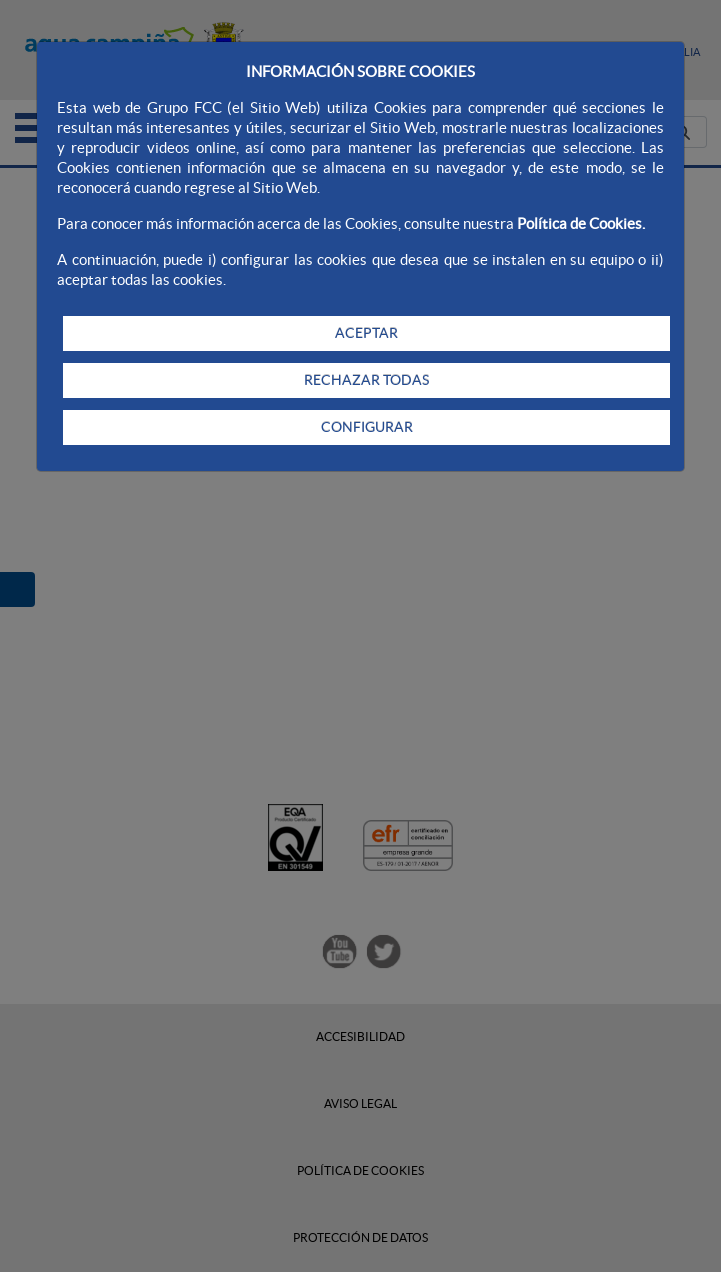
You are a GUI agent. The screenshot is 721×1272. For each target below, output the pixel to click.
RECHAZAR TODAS (366, 380)
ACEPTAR (366, 333)
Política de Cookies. (581, 223)
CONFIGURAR (367, 427)
